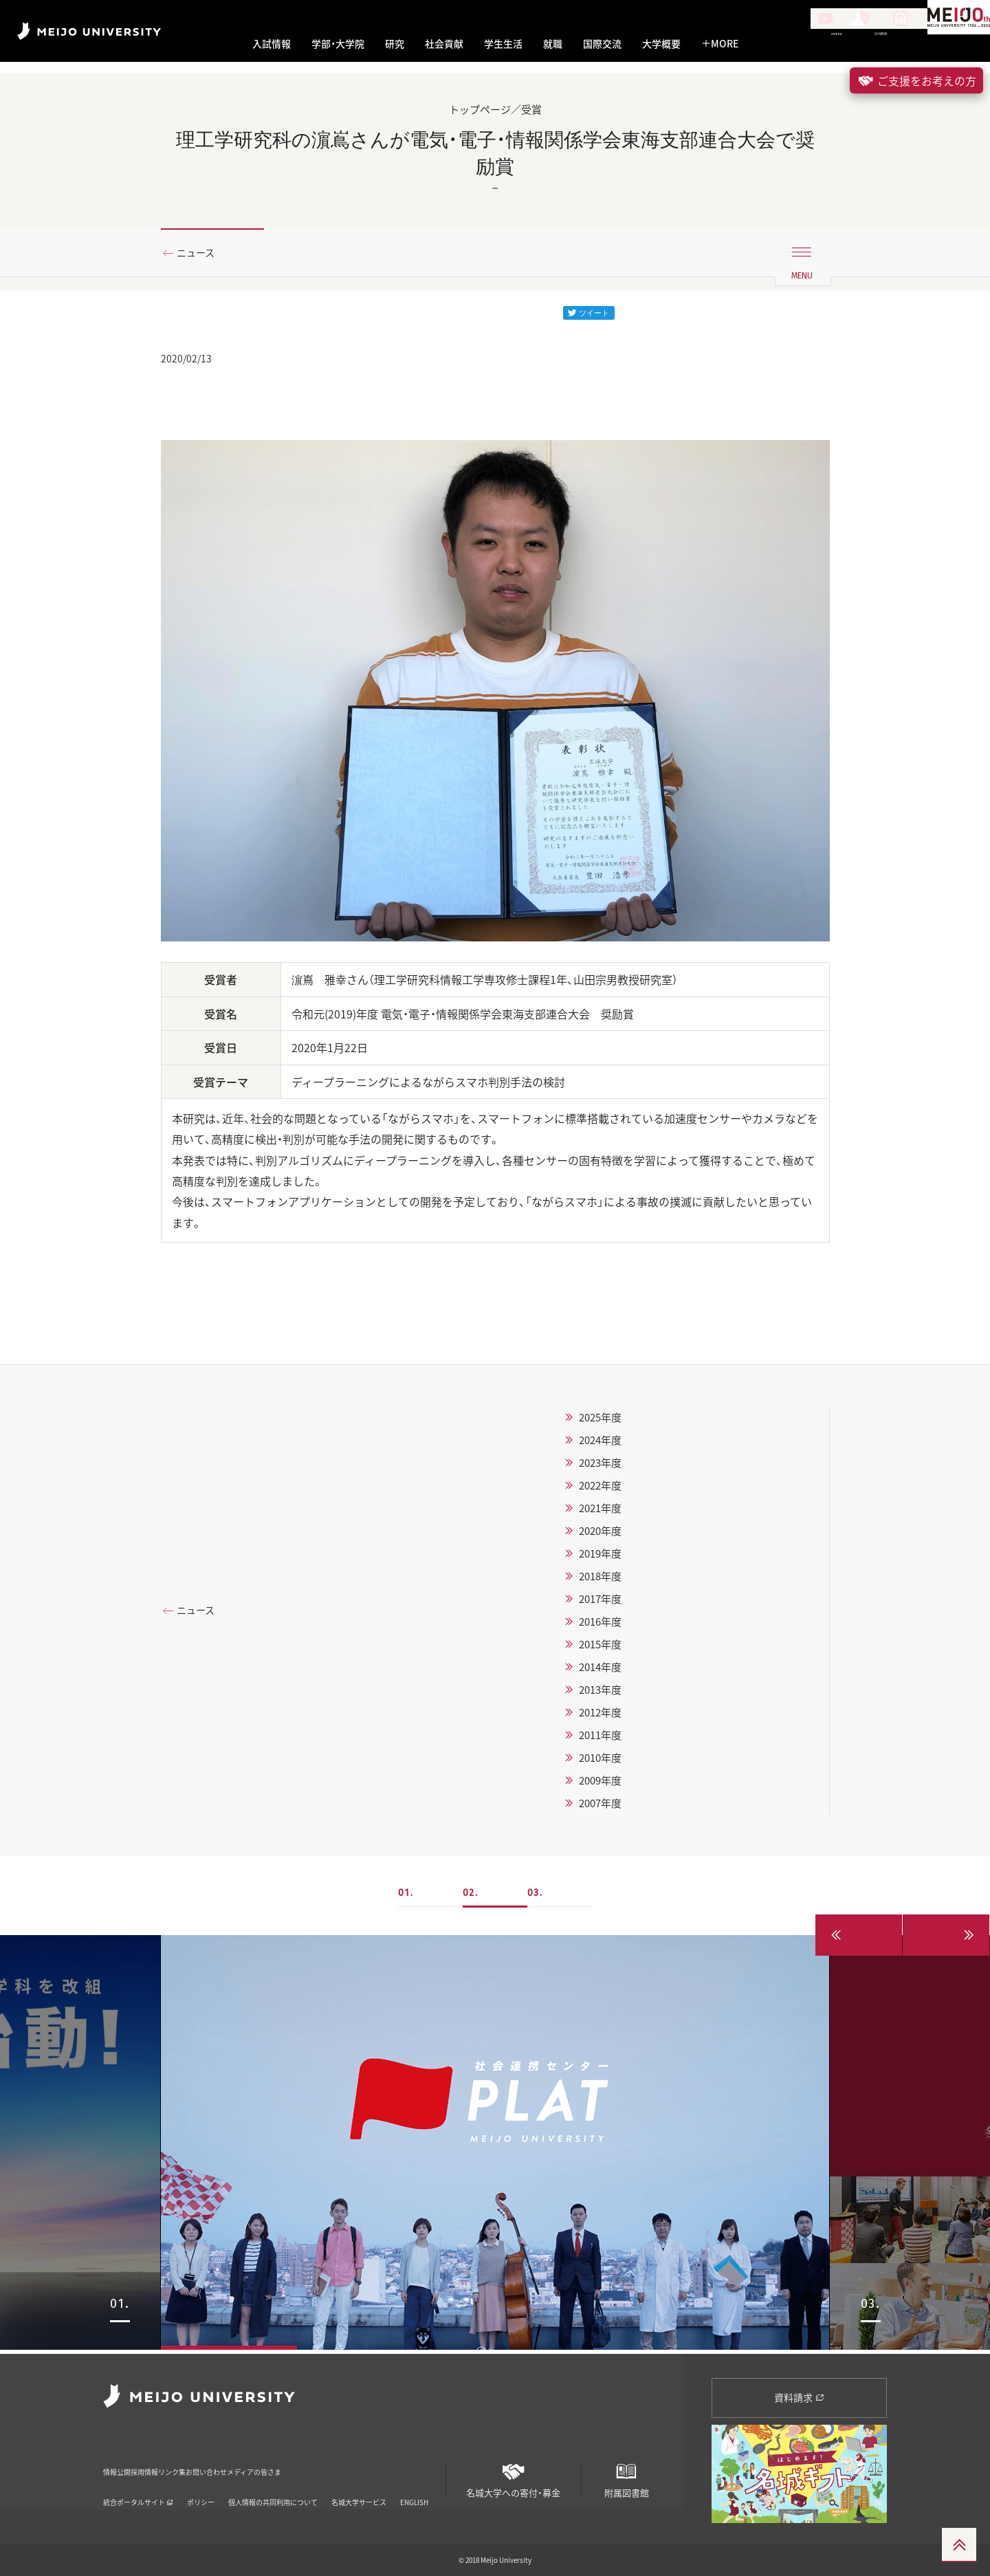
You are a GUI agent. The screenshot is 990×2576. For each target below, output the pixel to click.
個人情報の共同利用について (273, 2484)
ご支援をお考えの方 (916, 80)
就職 (552, 43)
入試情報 (271, 43)
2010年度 (600, 1760)
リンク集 (234, 2462)
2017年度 (600, 1601)
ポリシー (200, 2484)
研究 (394, 43)
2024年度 (600, 1442)
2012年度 (600, 1715)
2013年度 (600, 1692)
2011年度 (600, 1737)
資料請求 (799, 2397)
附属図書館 (626, 2474)
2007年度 (600, 1805)
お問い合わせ (299, 2462)
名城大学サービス (358, 2484)
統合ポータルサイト (138, 2484)
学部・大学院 (337, 43)
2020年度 (600, 1533)
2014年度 (600, 1669)
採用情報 (177, 2462)
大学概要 (661, 43)
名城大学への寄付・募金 (513, 2474)
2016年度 (600, 1624)
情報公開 (121, 2462)
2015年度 (600, 1647)
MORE (719, 43)
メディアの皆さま (381, 2462)
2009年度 (600, 1783)
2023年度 (600, 1465)
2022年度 (600, 1488)
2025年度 (600, 1420)
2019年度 (600, 1556)
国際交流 (602, 43)
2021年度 (600, 1510)
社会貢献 (444, 43)
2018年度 (600, 1578)
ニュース (201, 253)
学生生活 (503, 43)
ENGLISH (414, 2484)
